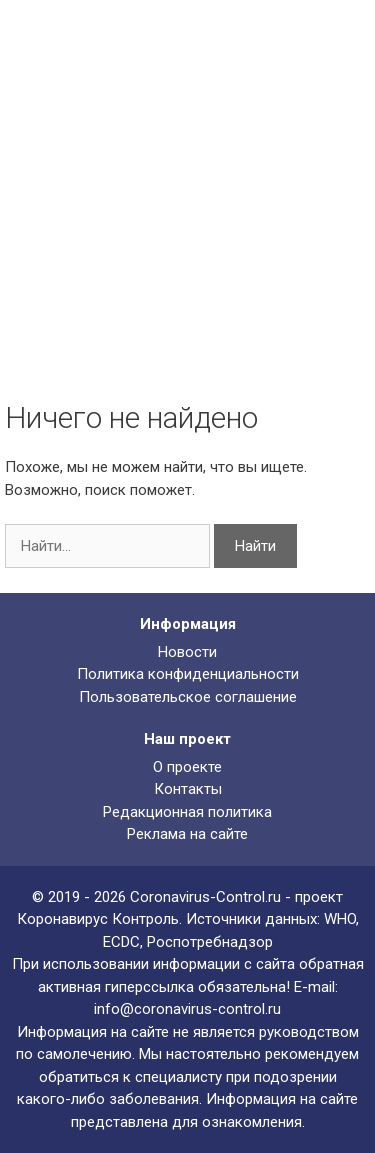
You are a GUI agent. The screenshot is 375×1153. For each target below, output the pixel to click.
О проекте (187, 767)
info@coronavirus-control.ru (187, 1009)
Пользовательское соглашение (188, 697)
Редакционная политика (187, 812)
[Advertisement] (187, 222)
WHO (340, 919)
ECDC (121, 942)
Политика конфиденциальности (188, 674)
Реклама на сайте (187, 834)
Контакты (188, 789)
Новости (187, 652)
